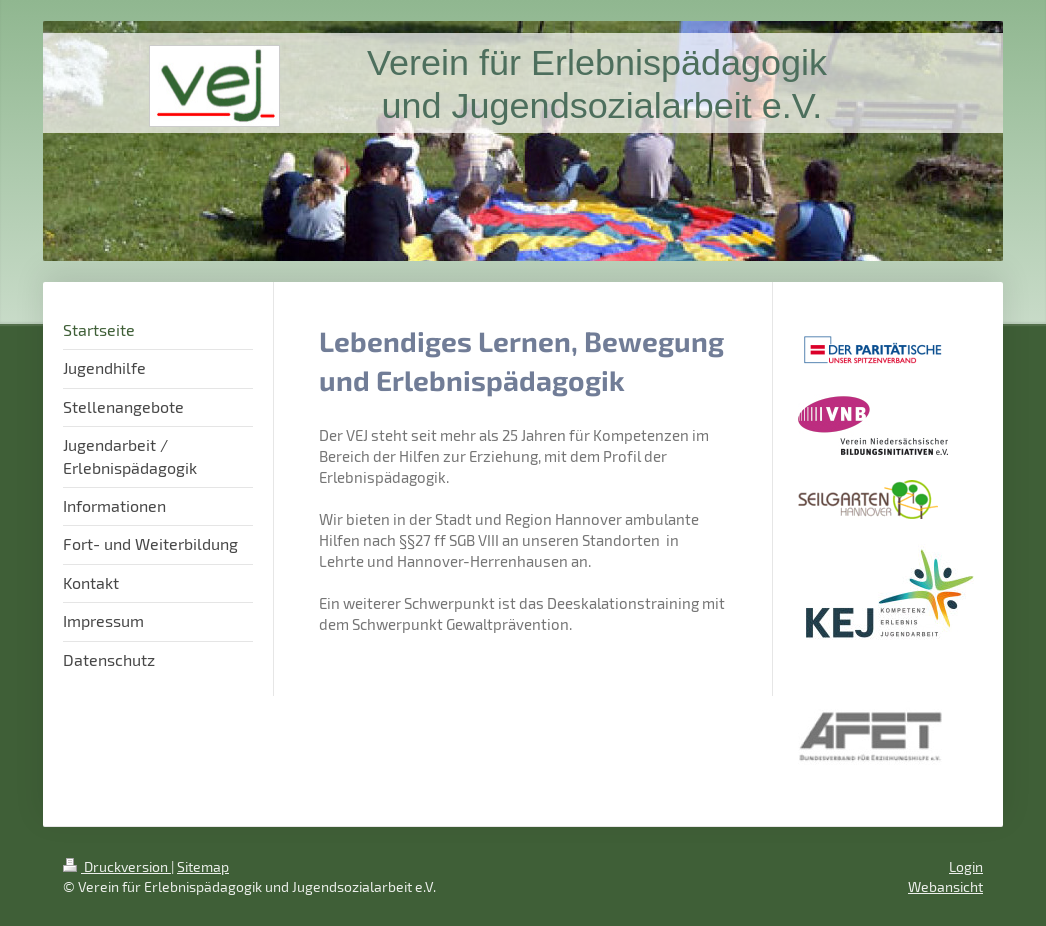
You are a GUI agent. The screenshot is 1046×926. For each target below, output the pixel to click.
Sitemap (203, 866)
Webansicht (945, 886)
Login (966, 866)
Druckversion (117, 866)
